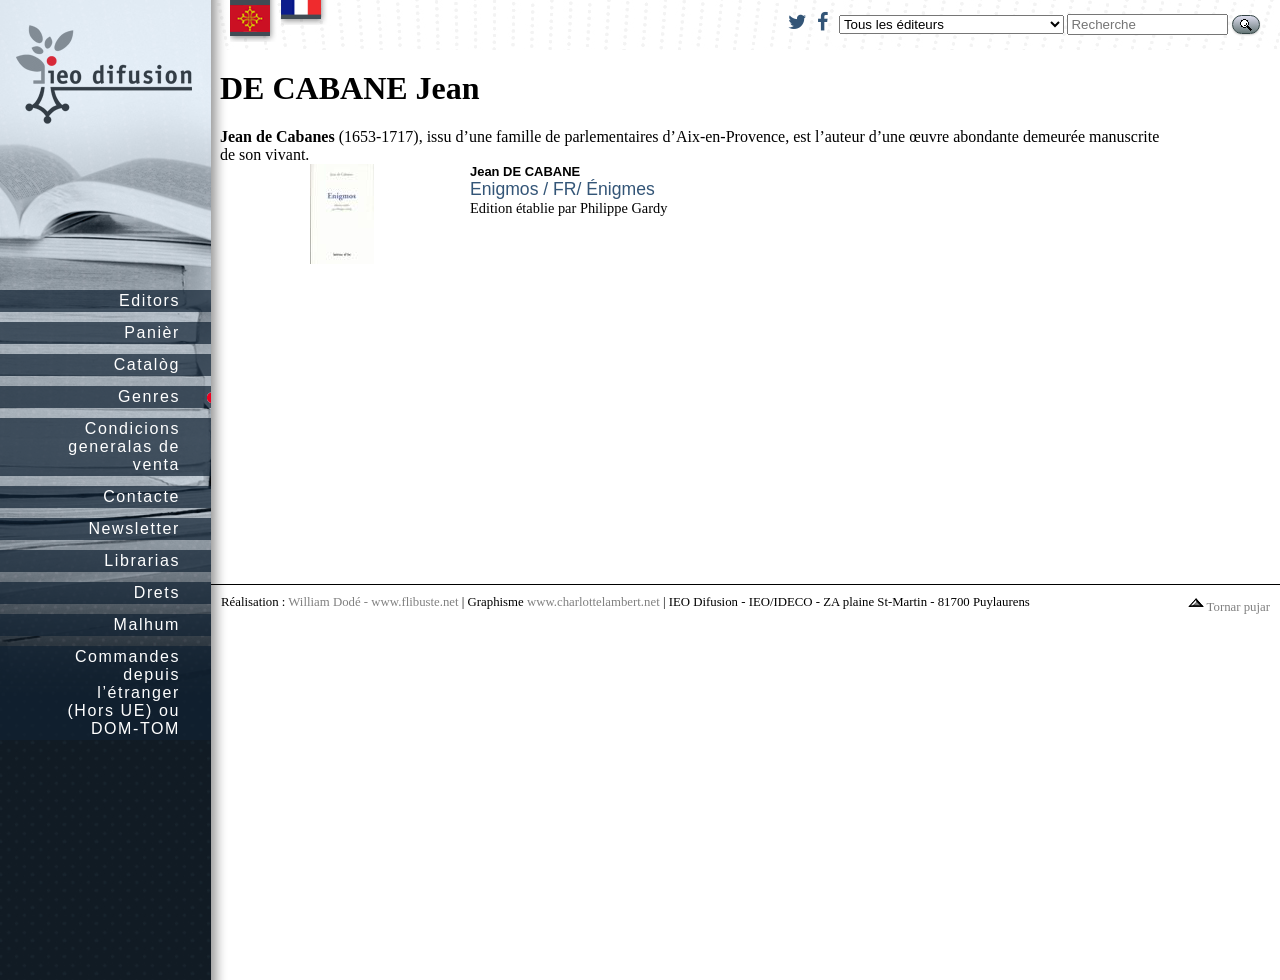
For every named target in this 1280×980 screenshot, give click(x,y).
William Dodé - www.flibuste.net (373, 602)
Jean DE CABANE (525, 171)
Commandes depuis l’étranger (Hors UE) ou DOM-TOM (123, 692)
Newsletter (134, 528)
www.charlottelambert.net (593, 602)
